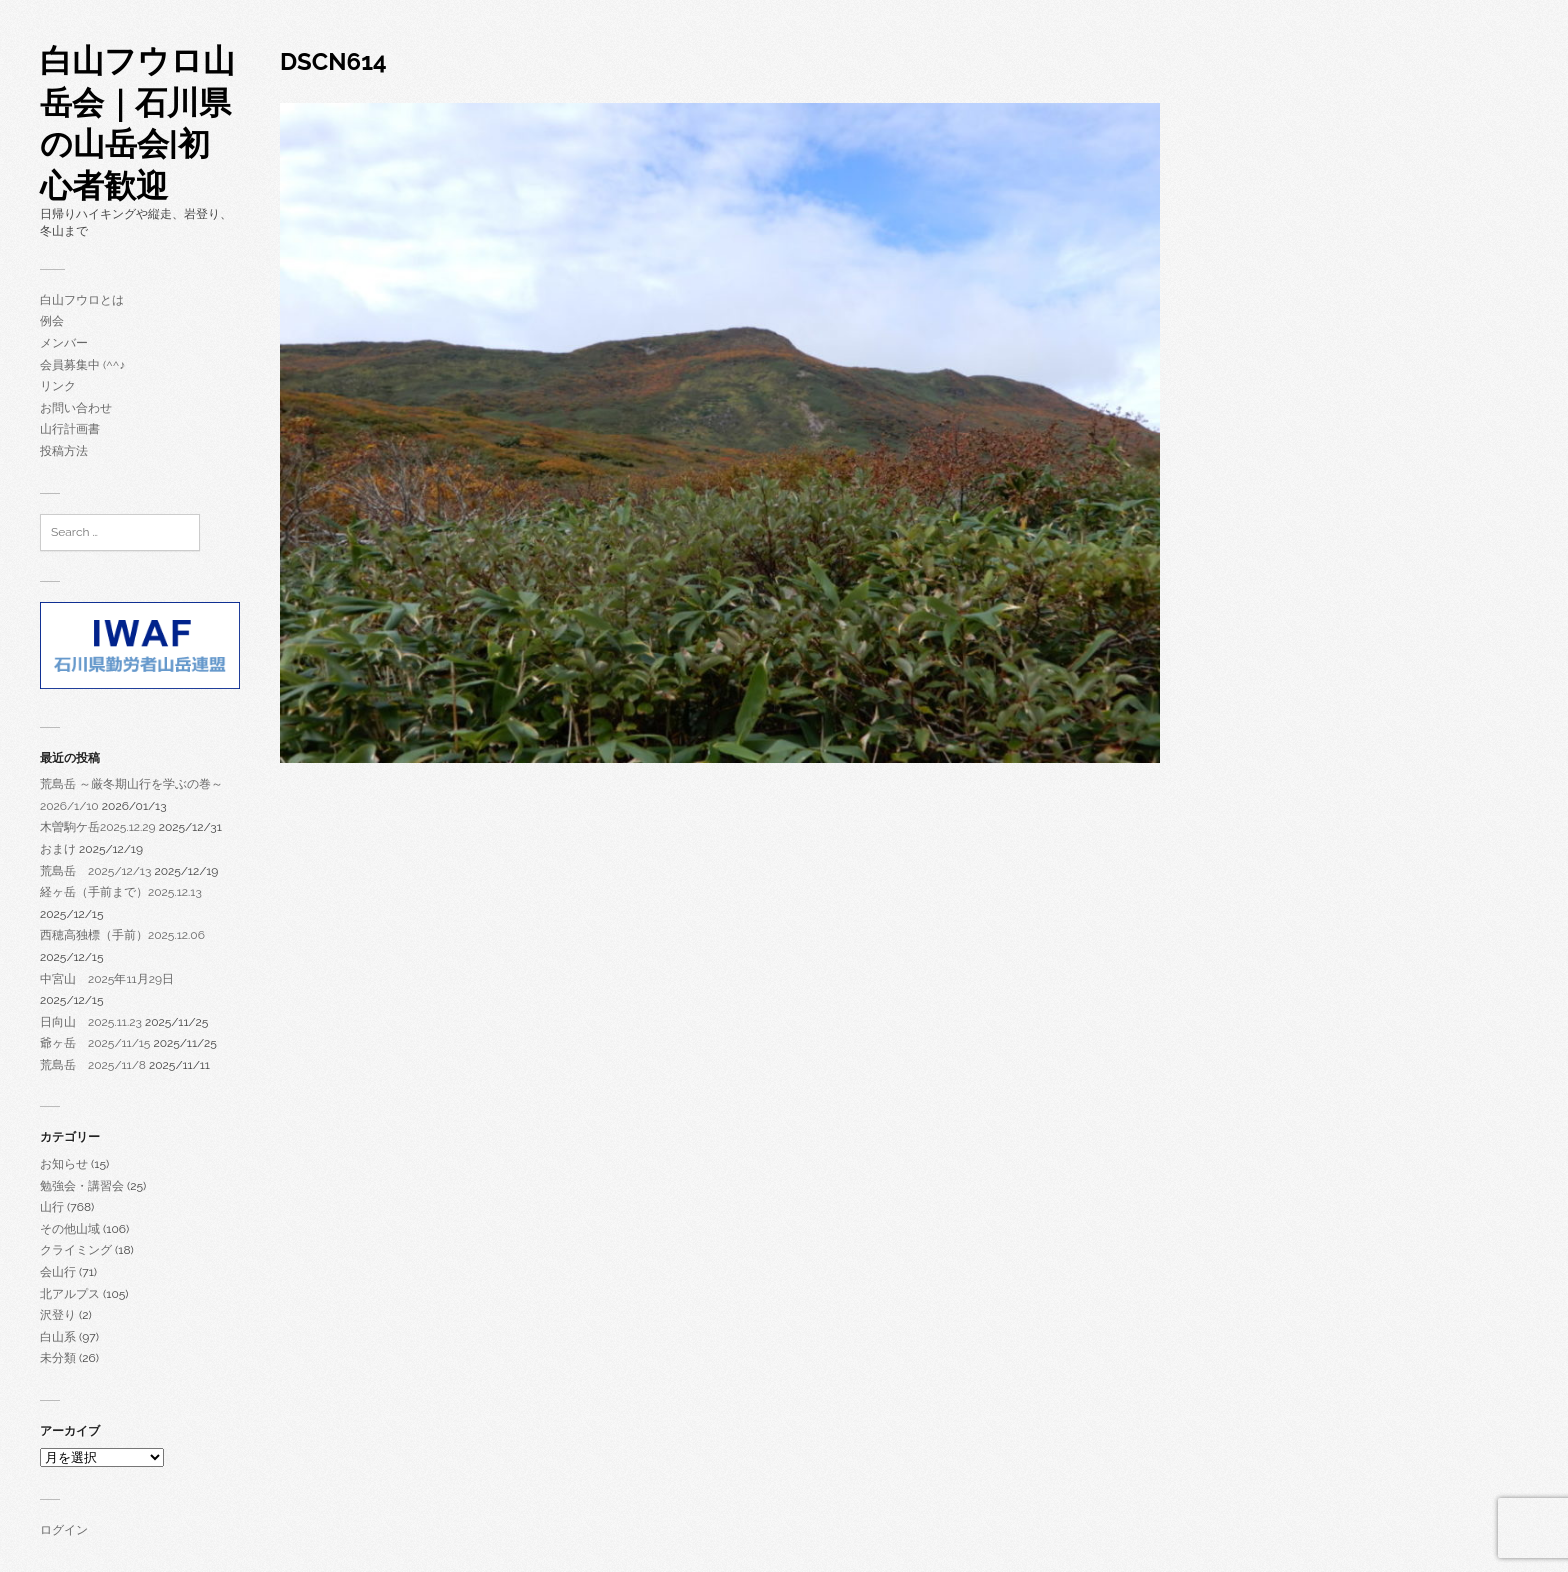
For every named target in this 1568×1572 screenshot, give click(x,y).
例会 (52, 321)
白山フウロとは (82, 300)
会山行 (58, 1272)
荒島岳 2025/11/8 (93, 1065)
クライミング (76, 1250)
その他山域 (70, 1229)
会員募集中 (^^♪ (82, 365)
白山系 (58, 1337)
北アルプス (70, 1294)
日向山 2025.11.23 (91, 1022)
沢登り (58, 1315)
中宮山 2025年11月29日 (107, 979)
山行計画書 (70, 429)
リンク (58, 386)
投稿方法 (64, 451)
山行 (52, 1207)
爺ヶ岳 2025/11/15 (95, 1043)
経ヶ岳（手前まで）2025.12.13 (121, 892)
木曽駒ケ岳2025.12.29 (98, 827)
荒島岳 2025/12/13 (95, 871)
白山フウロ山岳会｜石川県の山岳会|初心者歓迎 (137, 123)
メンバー (64, 343)
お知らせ (64, 1164)
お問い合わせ (76, 408)
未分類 (58, 1358)
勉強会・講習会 (82, 1186)
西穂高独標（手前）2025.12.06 (122, 935)
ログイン (64, 1530)
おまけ (58, 849)
